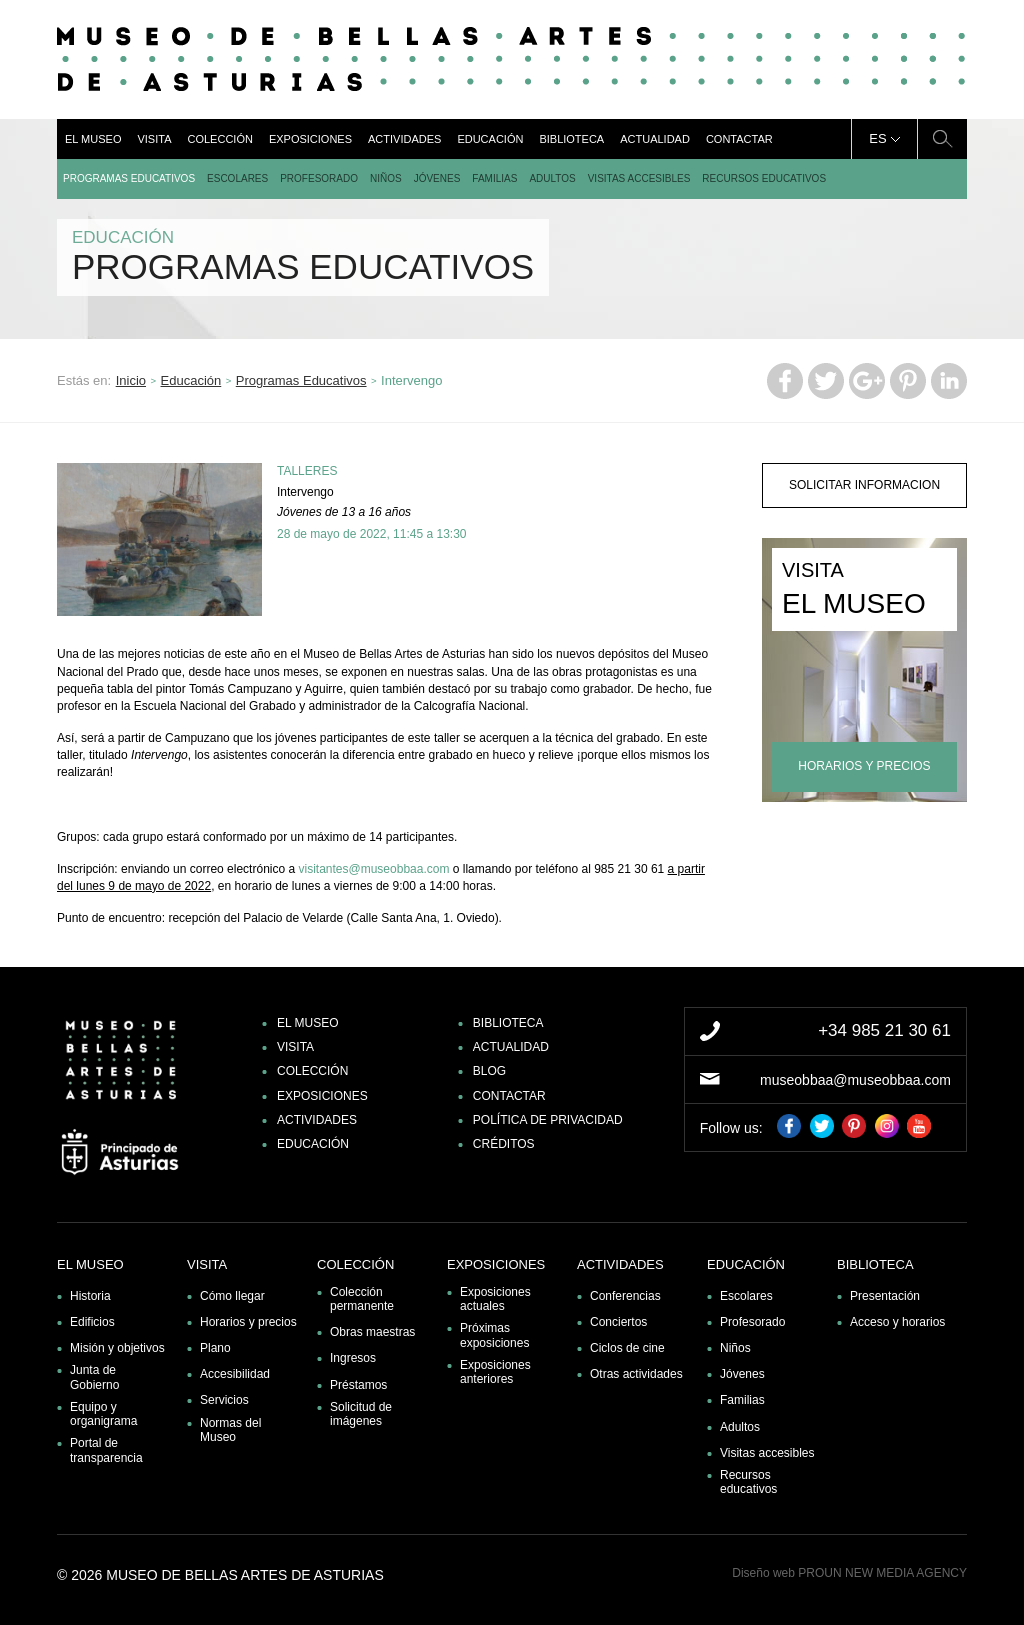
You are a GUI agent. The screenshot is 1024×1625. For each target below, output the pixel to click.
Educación (490, 139)
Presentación (885, 1296)
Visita (154, 139)
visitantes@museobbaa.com (373, 869)
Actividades (404, 139)
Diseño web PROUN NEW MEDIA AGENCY (849, 1573)
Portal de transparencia (106, 1450)
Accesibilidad (235, 1374)
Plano (215, 1348)
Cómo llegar (232, 1296)
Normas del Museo (230, 1430)
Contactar (739, 139)
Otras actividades (636, 1374)
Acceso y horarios (897, 1322)
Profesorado (319, 178)
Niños (386, 178)
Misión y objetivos (117, 1348)
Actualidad (655, 139)
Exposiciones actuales (495, 1299)
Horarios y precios (248, 1322)
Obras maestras (372, 1332)
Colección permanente (362, 1299)
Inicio (131, 380)
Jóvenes (437, 178)
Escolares (237, 178)
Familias (494, 178)
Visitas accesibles (639, 178)
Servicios (224, 1400)
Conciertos (618, 1322)
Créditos (504, 1144)
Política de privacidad (548, 1120)
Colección (219, 139)
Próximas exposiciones (494, 1335)
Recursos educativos (764, 178)
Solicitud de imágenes (361, 1414)
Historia (90, 1296)
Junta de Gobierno (94, 1377)
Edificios (92, 1322)
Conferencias (625, 1296)
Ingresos (353, 1358)
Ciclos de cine (627, 1348)
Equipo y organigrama (103, 1414)
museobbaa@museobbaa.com (855, 1080)
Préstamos (358, 1385)
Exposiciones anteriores (495, 1372)
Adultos (552, 178)
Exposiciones (310, 139)
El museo (93, 139)
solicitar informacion (864, 485)
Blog (489, 1071)
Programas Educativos (129, 178)
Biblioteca (571, 139)
